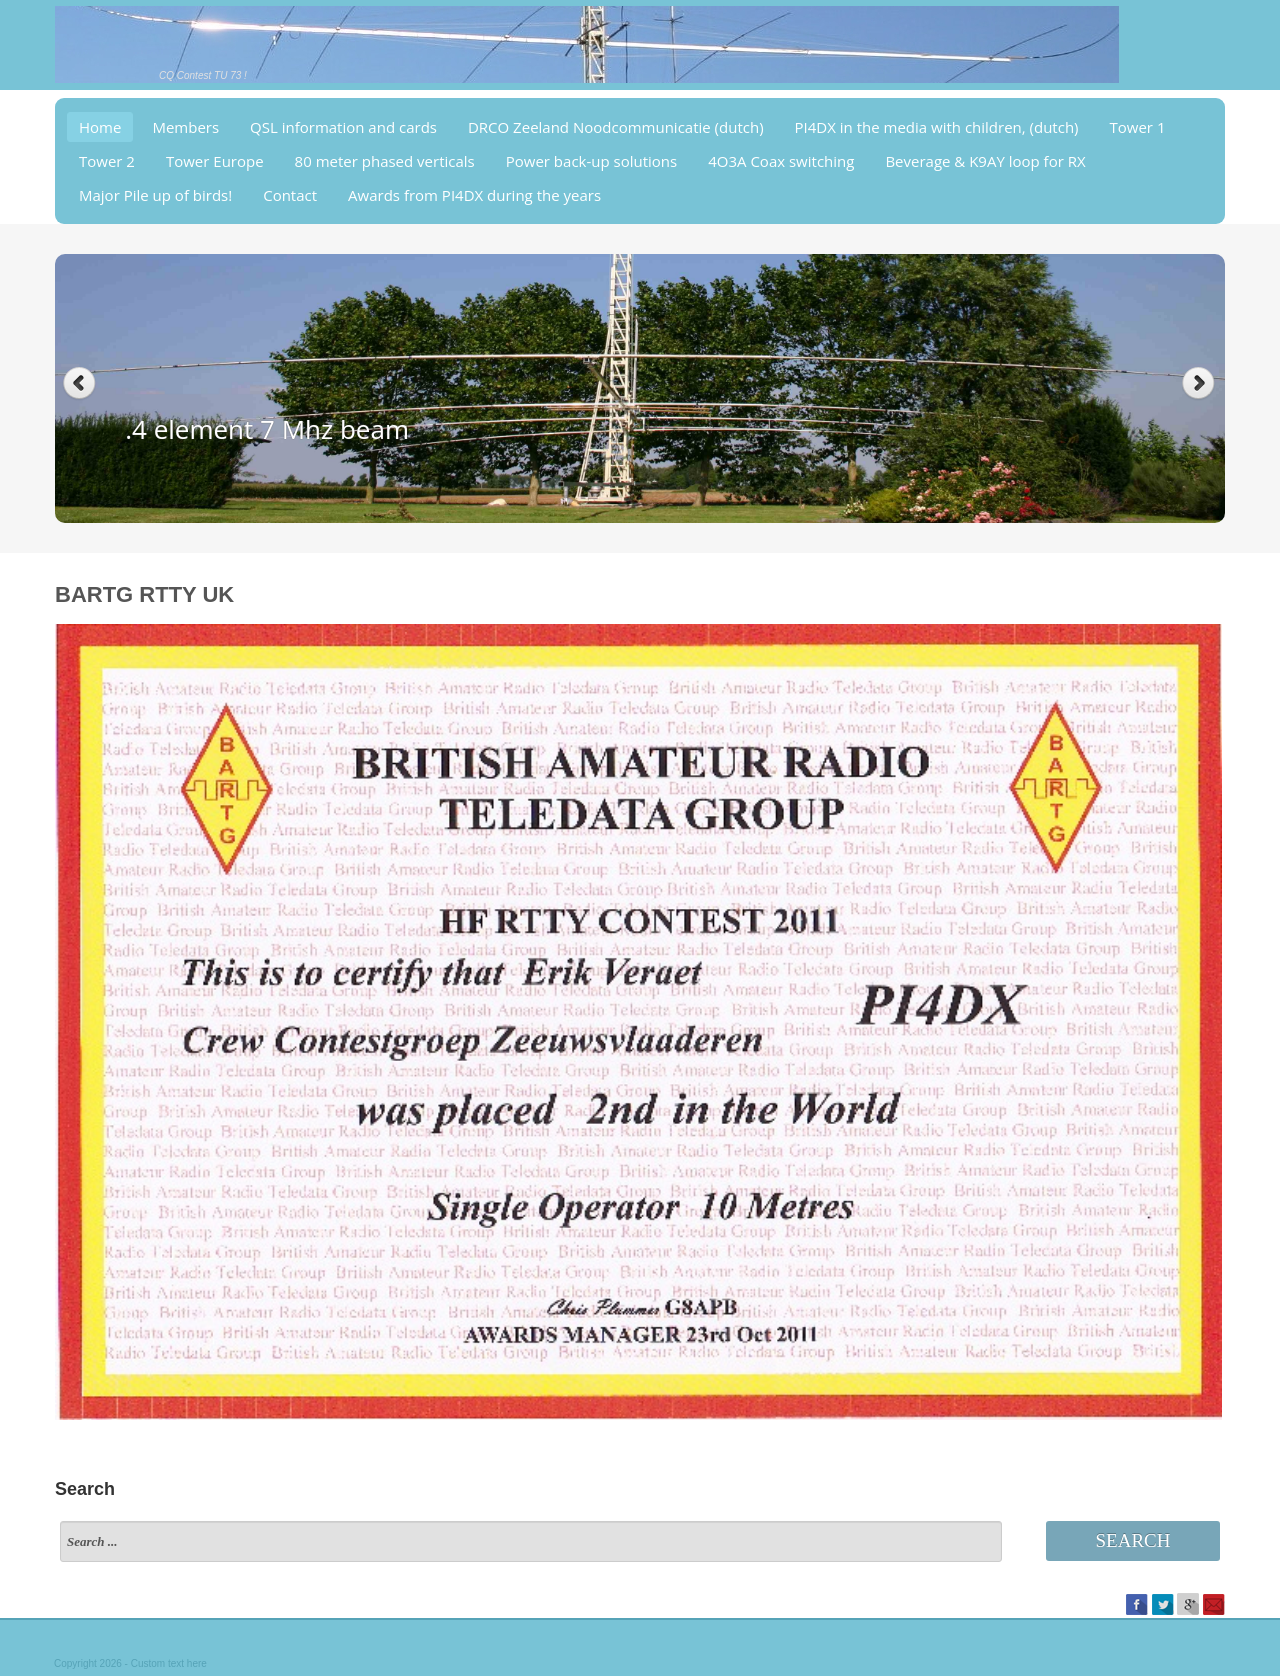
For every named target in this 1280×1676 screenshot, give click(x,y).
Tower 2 (107, 161)
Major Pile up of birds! (155, 195)
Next (1200, 383)
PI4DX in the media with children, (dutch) (937, 127)
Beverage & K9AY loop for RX (985, 161)
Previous (79, 383)
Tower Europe (215, 161)
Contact (290, 195)
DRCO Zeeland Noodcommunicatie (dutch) (616, 127)
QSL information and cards (343, 127)
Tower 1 (1138, 127)
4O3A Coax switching (781, 161)
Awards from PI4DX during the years (474, 195)
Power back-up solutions (591, 161)
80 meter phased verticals (385, 161)
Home (100, 127)
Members (185, 127)
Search (1133, 1540)
